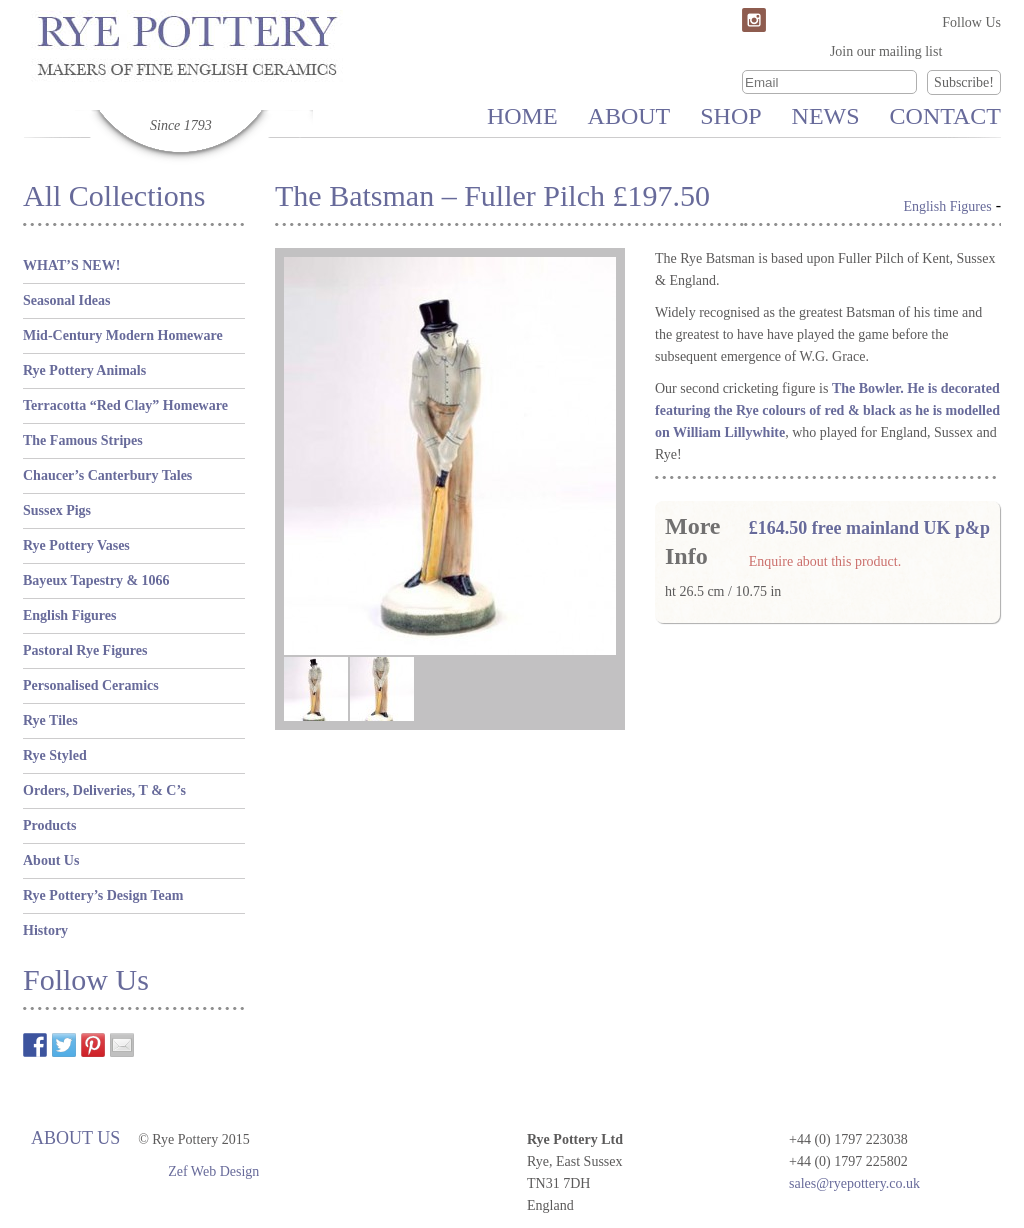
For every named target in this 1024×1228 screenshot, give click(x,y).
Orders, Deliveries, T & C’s (104, 790)
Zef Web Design (213, 1171)
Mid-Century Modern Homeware (123, 335)
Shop (730, 116)
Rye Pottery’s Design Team (103, 895)
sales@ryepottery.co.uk (854, 1183)
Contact (945, 116)
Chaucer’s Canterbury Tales (107, 475)
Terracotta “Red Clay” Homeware (125, 405)
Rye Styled (55, 755)
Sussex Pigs (57, 510)
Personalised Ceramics (91, 685)
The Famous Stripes (83, 440)
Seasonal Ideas (67, 300)
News (826, 116)
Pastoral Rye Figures (85, 650)
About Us (51, 860)
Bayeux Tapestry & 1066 (96, 580)
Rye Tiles (50, 720)
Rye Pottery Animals (84, 370)
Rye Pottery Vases (76, 545)
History (45, 930)
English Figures (70, 615)
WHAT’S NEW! (71, 265)
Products (49, 825)
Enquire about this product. (825, 561)
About (629, 116)
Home (522, 116)
